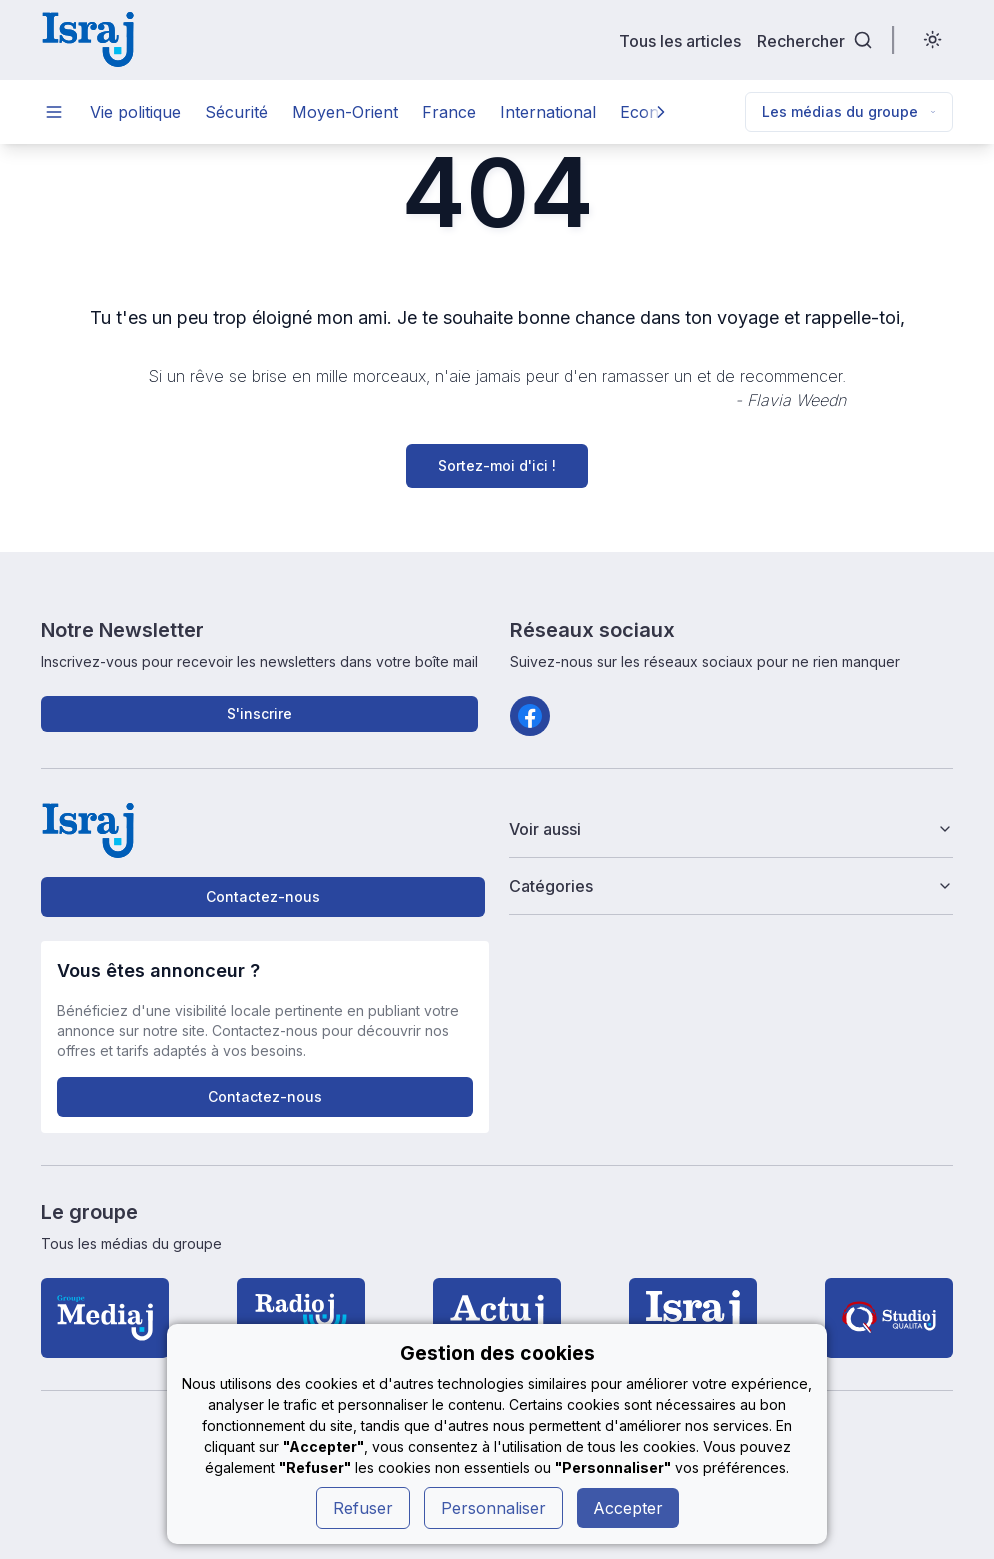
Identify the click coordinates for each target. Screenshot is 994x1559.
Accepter (628, 1508)
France (449, 112)
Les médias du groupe (849, 111)
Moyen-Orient (345, 112)
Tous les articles (680, 40)
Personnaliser (493, 1508)
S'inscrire (259, 713)
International (548, 112)
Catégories (731, 886)
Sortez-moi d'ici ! (497, 465)
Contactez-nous (263, 896)
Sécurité (236, 112)
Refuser (363, 1508)
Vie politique (135, 112)
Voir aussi (731, 829)
